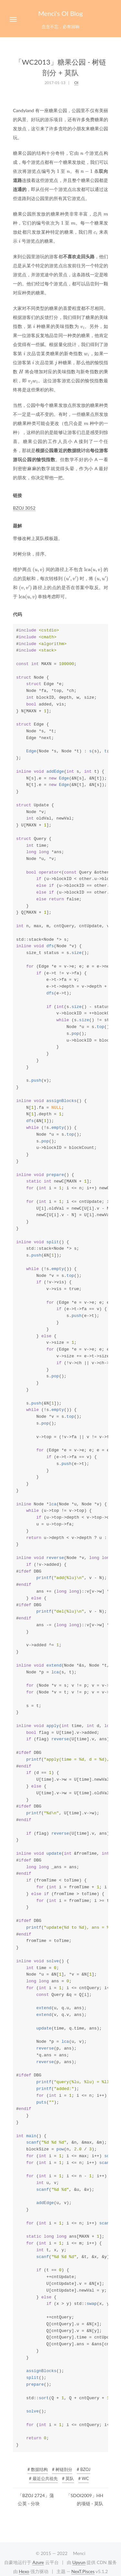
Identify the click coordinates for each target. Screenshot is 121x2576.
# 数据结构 (37, 2469)
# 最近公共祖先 (43, 2478)
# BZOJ (83, 2469)
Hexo (24, 2571)
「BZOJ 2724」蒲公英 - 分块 (36, 2499)
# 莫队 (68, 2478)
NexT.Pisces (83, 2571)
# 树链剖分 (62, 2469)
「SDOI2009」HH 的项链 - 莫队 (84, 2499)
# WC (83, 2478)
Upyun (79, 2562)
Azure (38, 2562)
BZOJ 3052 (24, 508)
